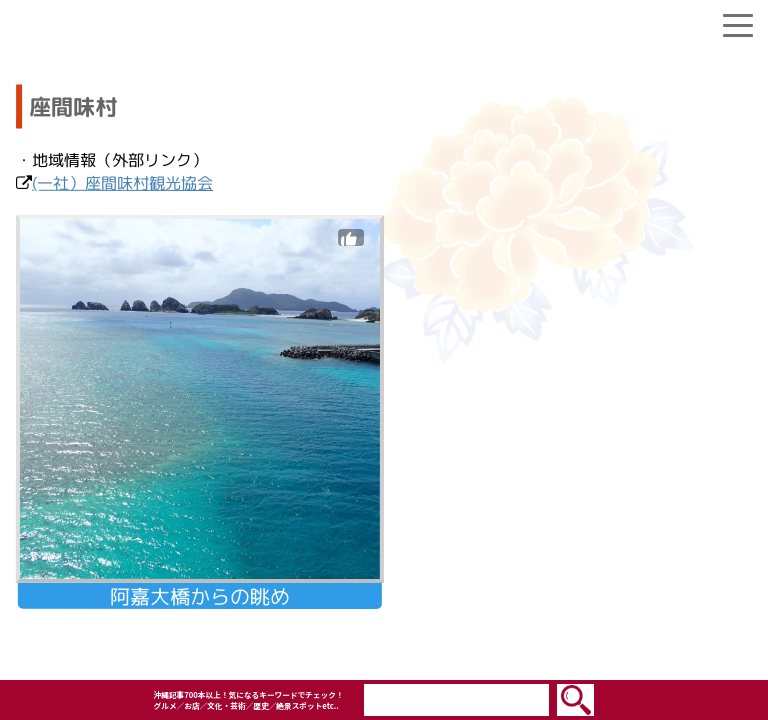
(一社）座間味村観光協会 (122, 183)
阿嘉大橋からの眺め (200, 596)
